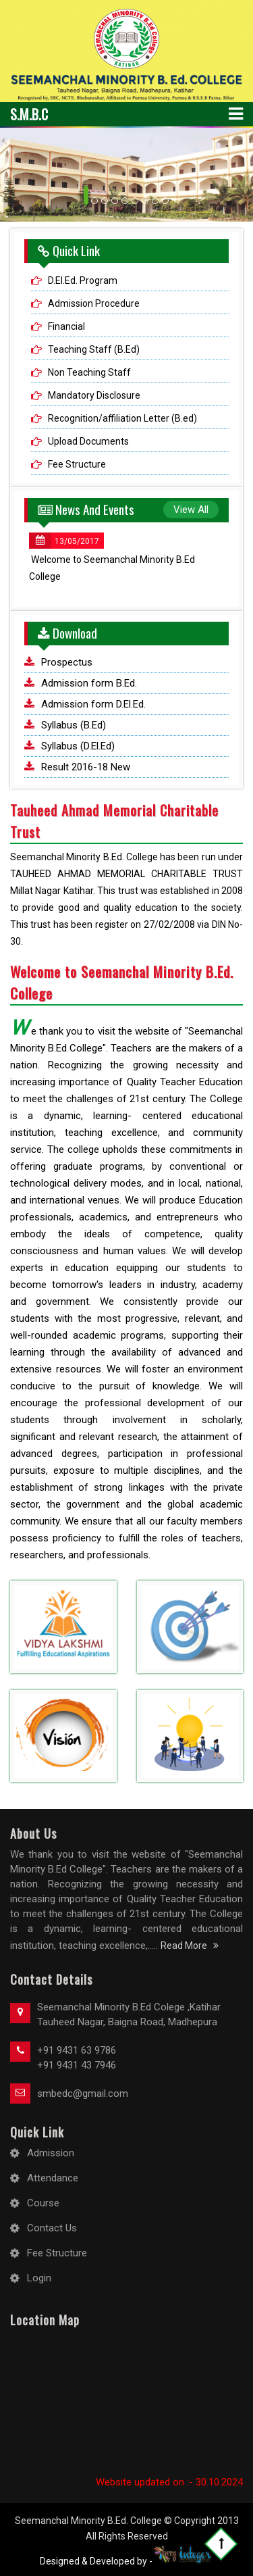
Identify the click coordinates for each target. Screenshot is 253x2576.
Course (43, 2203)
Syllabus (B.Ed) (73, 725)
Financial (66, 326)
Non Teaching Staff (89, 372)
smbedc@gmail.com (82, 2093)
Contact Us (52, 2228)
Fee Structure (77, 464)
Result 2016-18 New (85, 767)
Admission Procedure (94, 303)
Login (39, 2278)
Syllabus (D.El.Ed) (78, 746)
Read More (190, 1945)
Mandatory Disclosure (94, 395)
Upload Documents (88, 441)
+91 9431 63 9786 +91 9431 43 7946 (76, 2057)
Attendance (52, 2178)
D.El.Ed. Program (82, 280)
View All (190, 509)
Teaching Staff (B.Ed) (94, 349)
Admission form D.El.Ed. (93, 704)
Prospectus (66, 662)
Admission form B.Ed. (89, 683)
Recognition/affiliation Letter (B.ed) (122, 418)
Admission (50, 2153)
